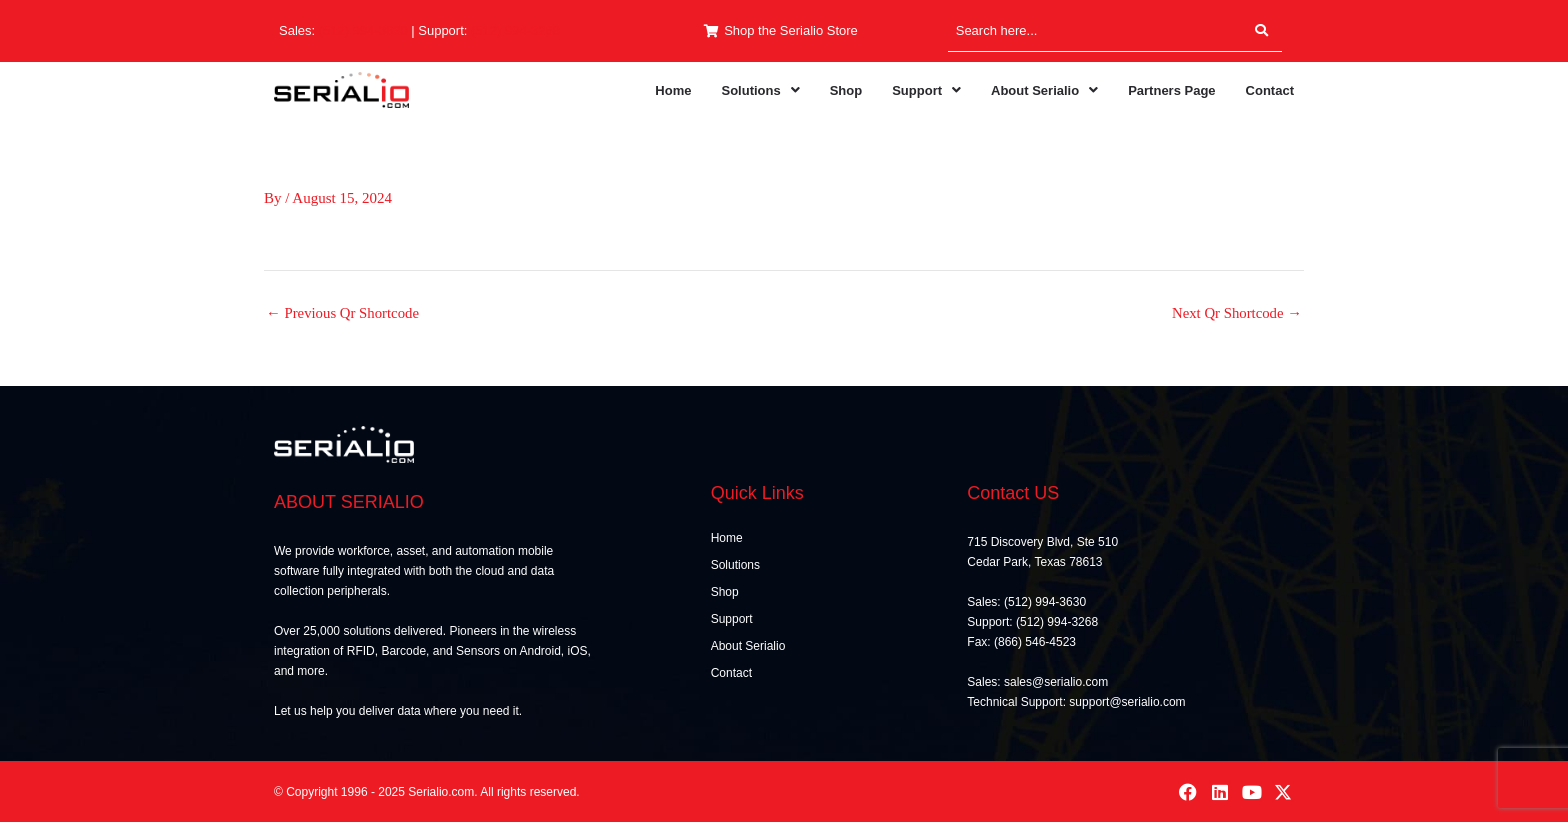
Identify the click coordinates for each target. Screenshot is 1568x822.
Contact (1270, 90)
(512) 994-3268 (515, 30)
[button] (760, 90)
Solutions (760, 90)
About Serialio (1044, 90)
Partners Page (1171, 90)
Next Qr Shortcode (1236, 313)
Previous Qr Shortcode (343, 313)
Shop (846, 90)
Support (926, 90)
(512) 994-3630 (363, 30)
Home (673, 90)
